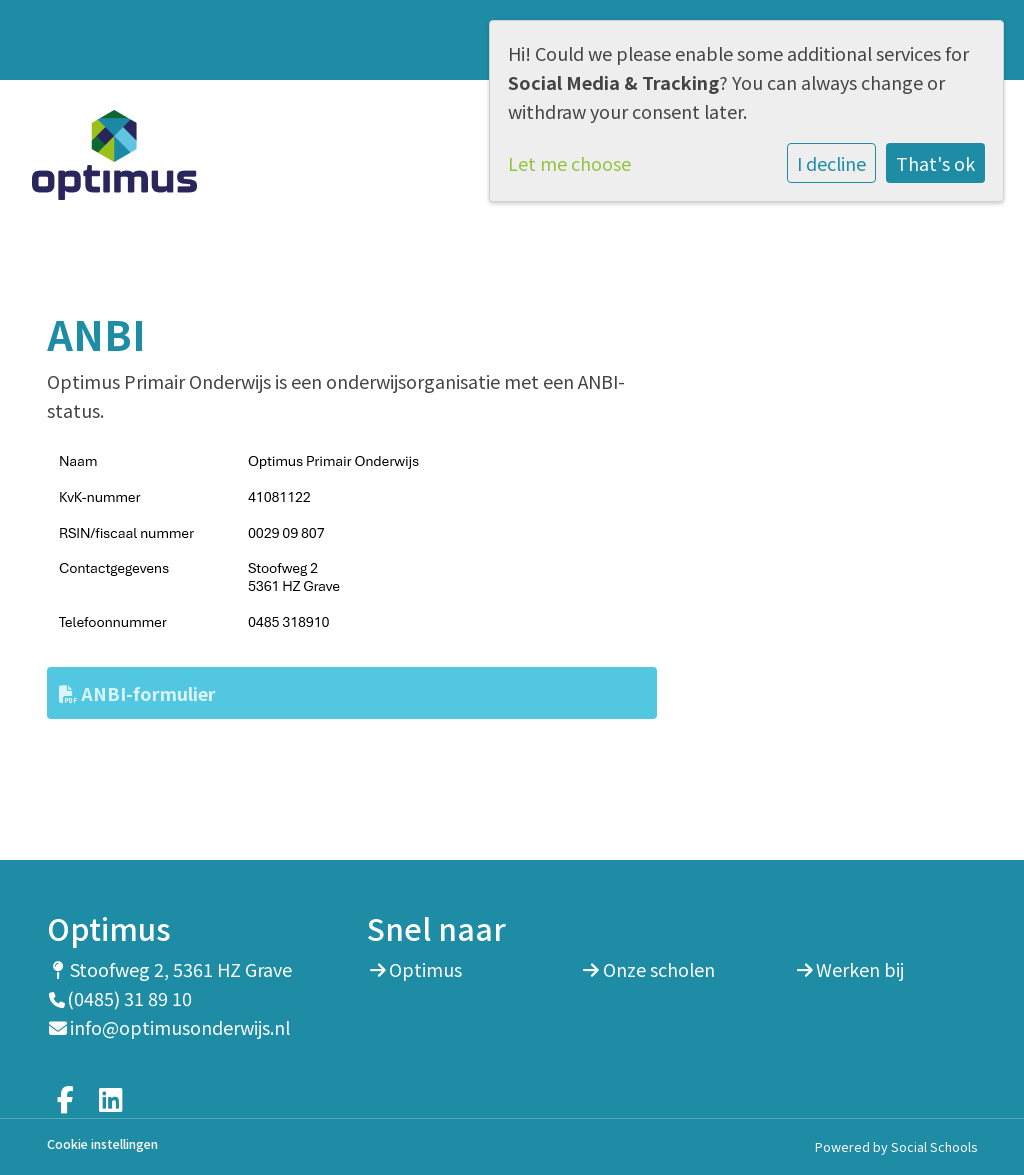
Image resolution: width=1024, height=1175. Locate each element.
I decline (831, 163)
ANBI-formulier (137, 693)
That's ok (935, 163)
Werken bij (860, 969)
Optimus (425, 969)
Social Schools (934, 1146)
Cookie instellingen (102, 1144)
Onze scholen (659, 969)
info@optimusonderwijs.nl (180, 1027)
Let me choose (569, 163)
